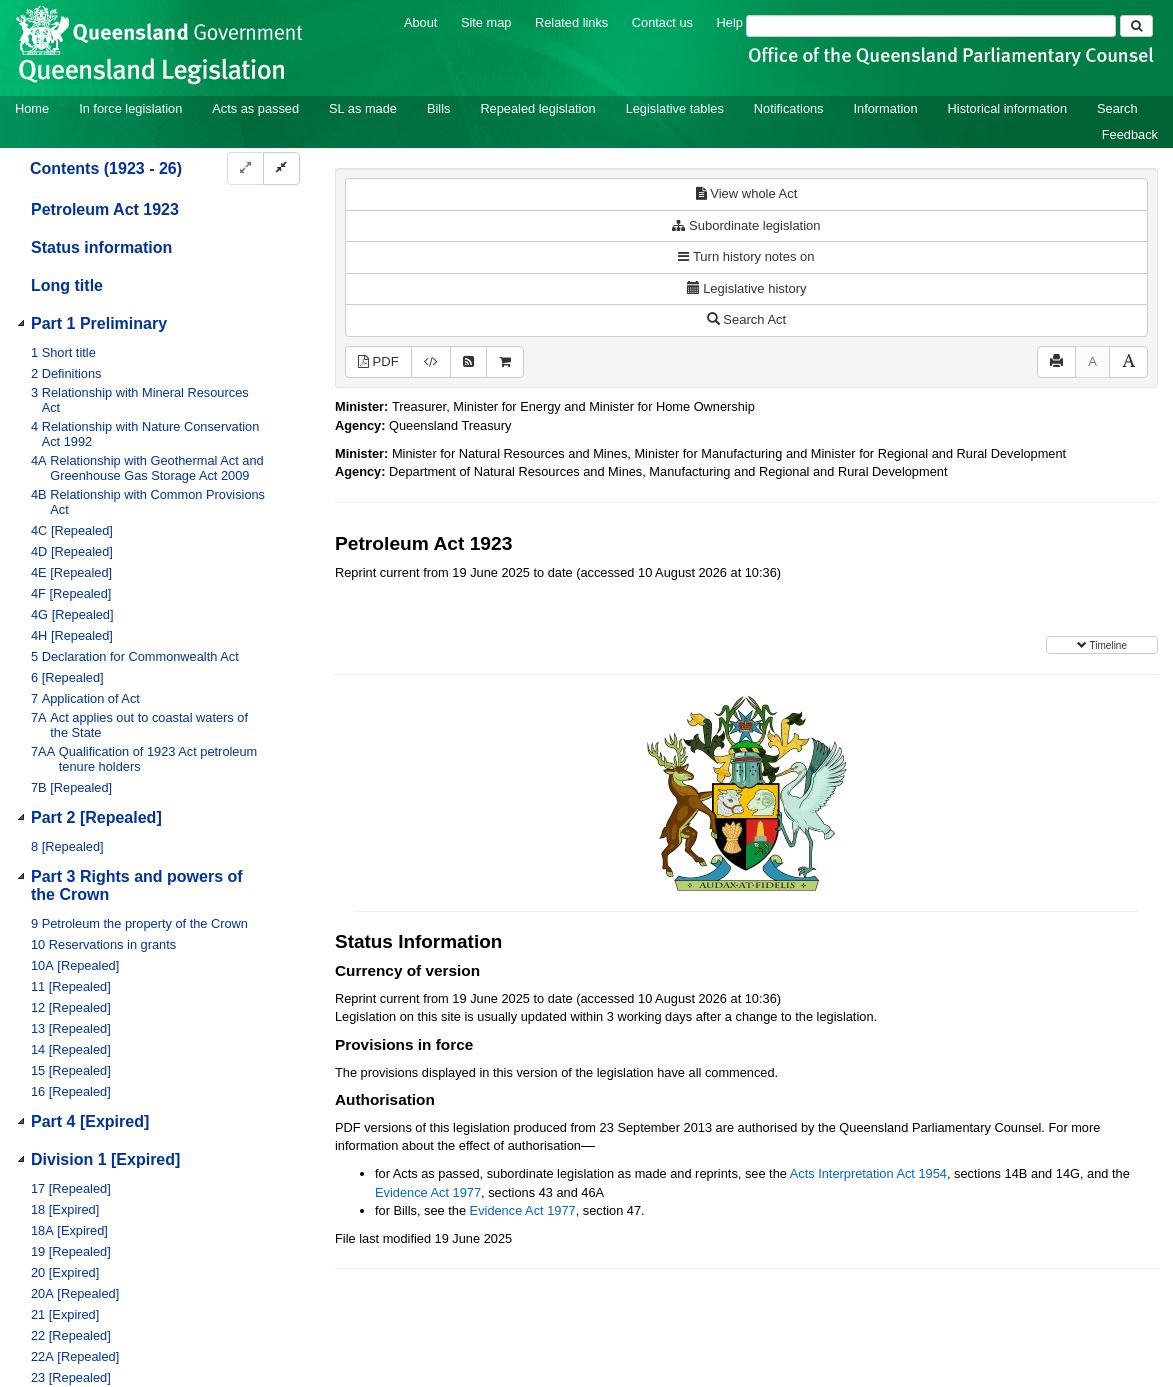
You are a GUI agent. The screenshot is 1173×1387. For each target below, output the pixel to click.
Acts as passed (255, 108)
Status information (101, 247)
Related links (571, 22)
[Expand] (245, 168)
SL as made (363, 108)
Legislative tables (675, 108)
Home (32, 108)
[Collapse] (281, 168)
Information (886, 108)
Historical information (1007, 108)
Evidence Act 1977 (428, 1192)
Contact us (662, 22)
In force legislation (130, 108)
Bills (438, 108)
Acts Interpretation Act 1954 (868, 1173)
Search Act (746, 319)
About (420, 22)
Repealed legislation (537, 108)
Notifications (789, 108)
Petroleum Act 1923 (105, 209)
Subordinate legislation (746, 225)
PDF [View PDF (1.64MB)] (378, 361)
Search (1117, 108)
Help (730, 22)
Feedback (1130, 134)
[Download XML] (431, 362)
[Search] (931, 26)
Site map (486, 22)
